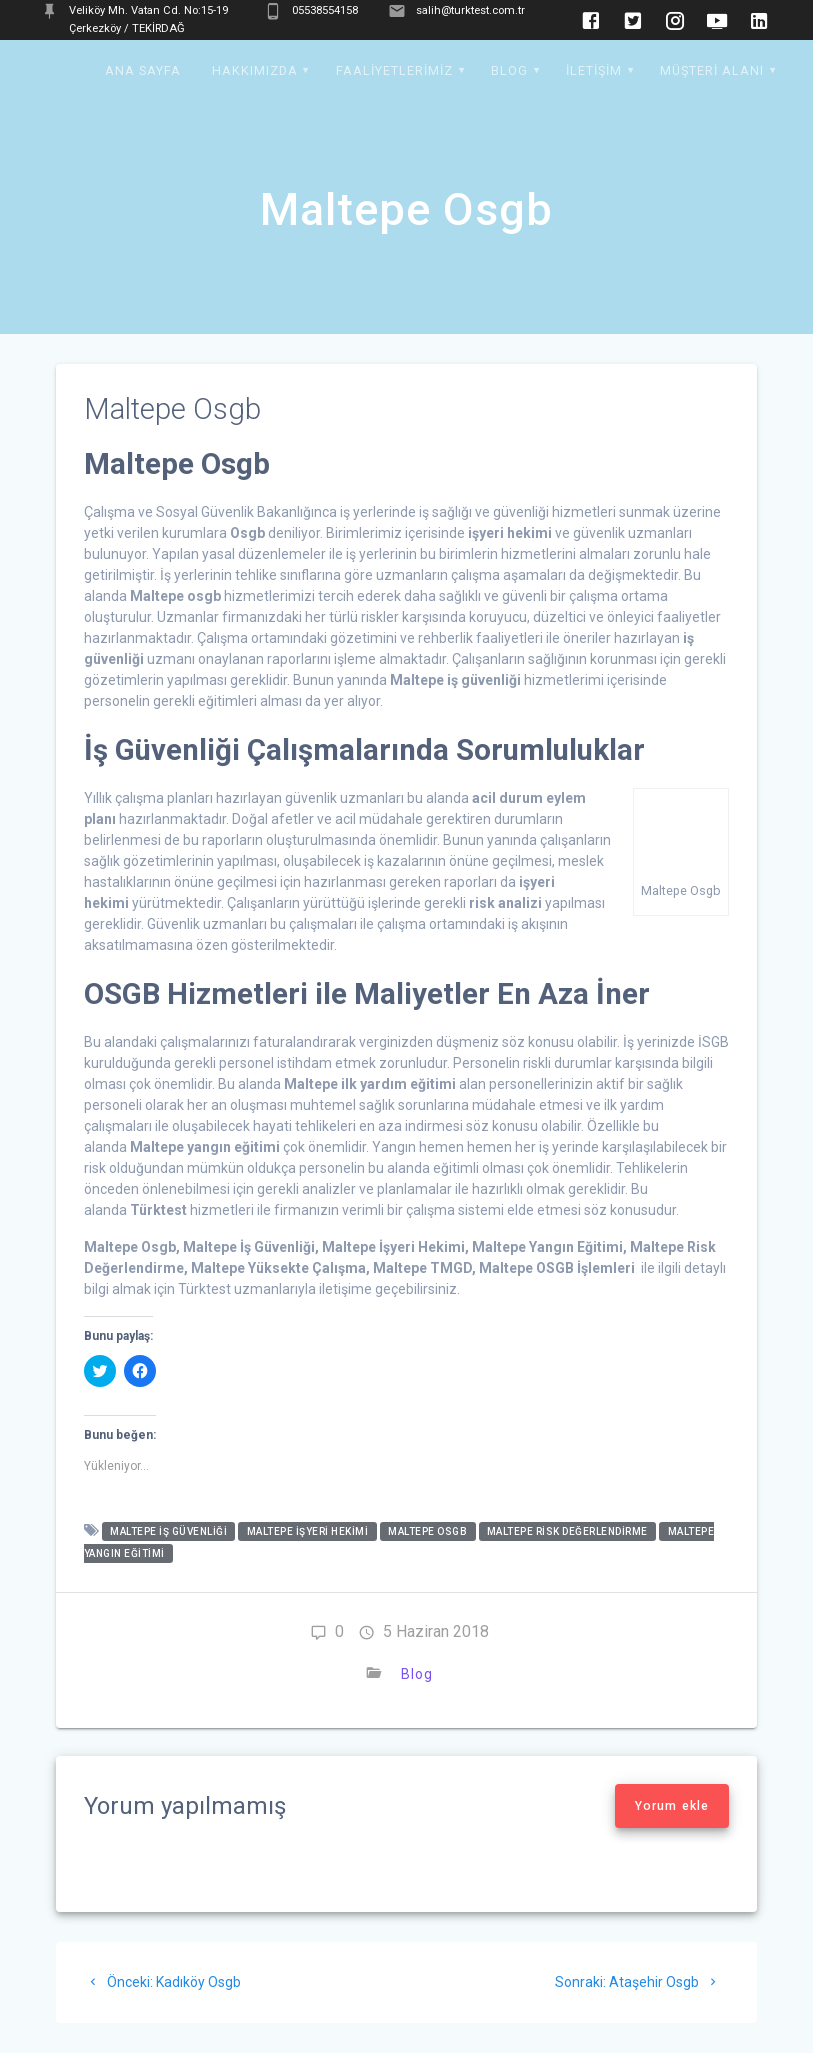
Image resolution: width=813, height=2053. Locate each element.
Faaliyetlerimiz (394, 70)
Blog (509, 70)
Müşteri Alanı (712, 70)
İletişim (594, 70)
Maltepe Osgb (427, 1531)
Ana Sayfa (143, 70)
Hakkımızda (255, 70)
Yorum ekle (672, 1806)
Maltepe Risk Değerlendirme (567, 1531)
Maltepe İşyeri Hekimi (308, 1531)
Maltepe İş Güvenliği (168, 1531)
